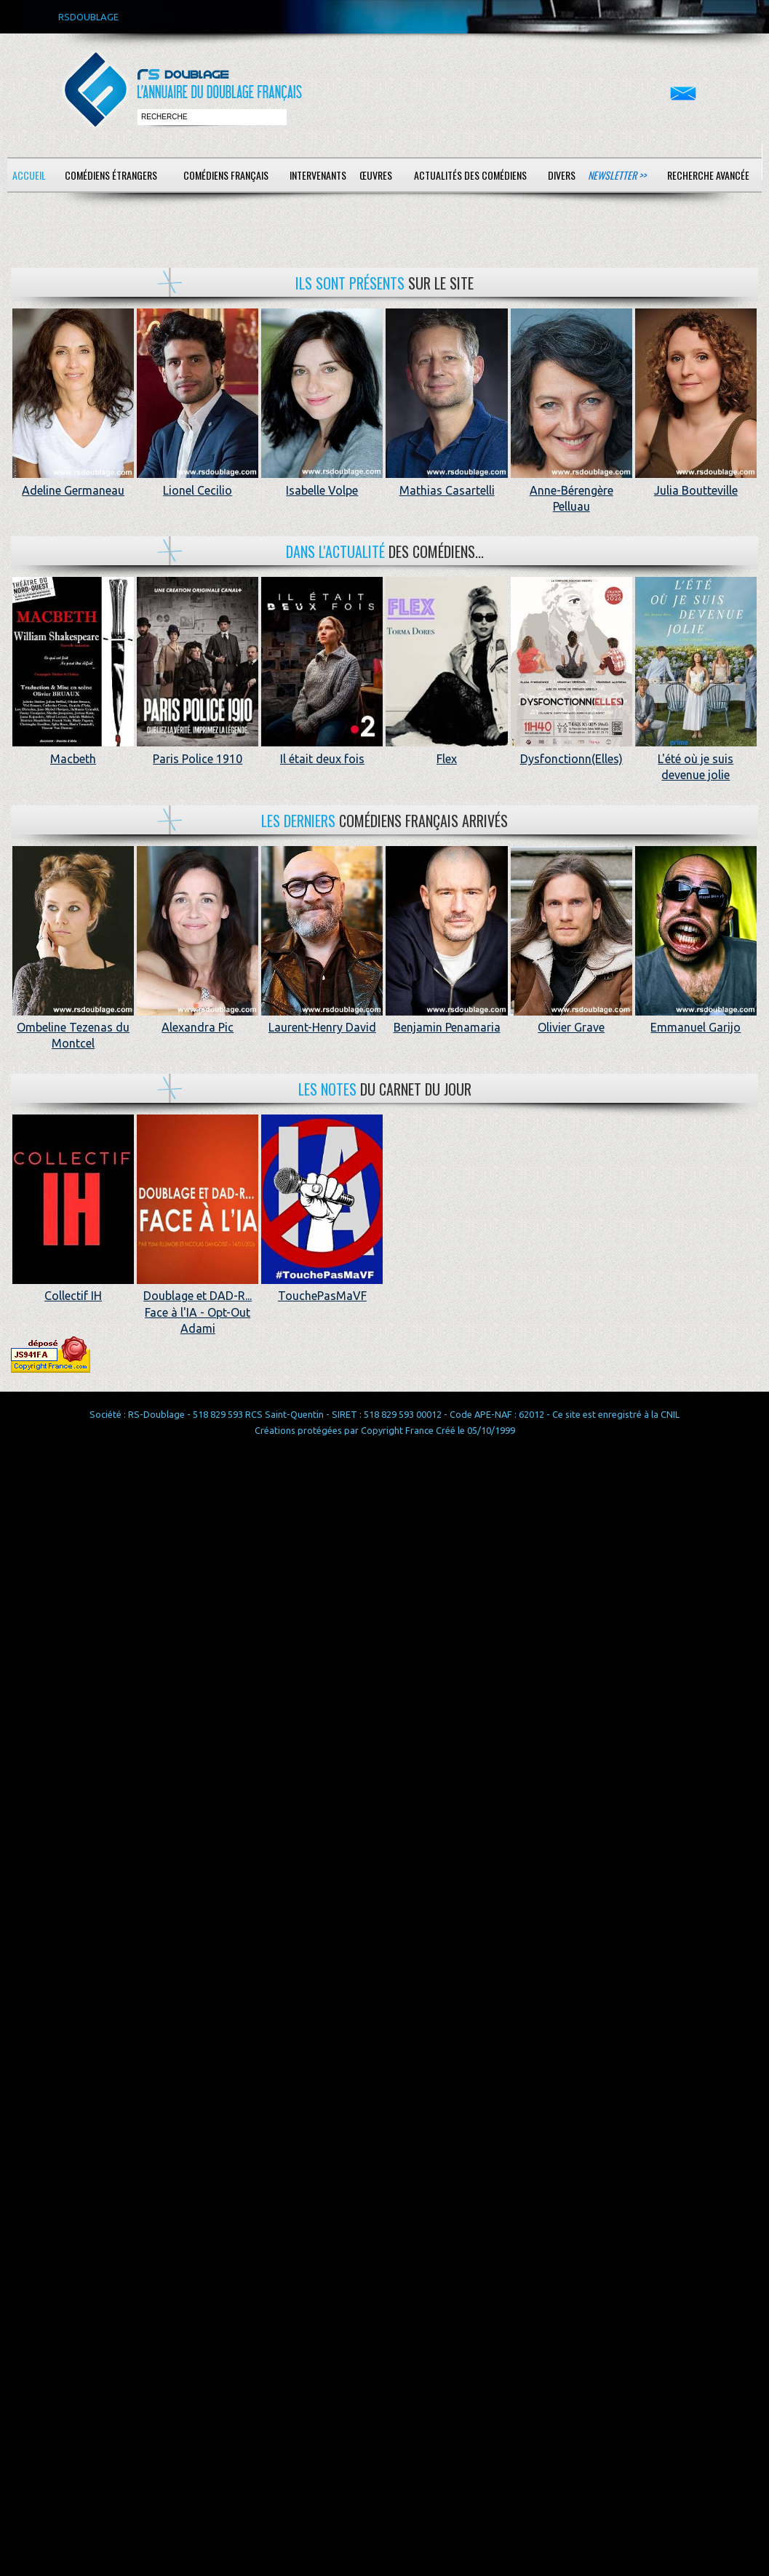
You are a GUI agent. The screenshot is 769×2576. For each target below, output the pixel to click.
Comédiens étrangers (111, 175)
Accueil (29, 175)
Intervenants (318, 175)
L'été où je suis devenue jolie (696, 758)
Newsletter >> (617, 175)
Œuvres (375, 175)
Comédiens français (225, 175)
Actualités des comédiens (470, 175)
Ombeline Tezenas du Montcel (73, 1027)
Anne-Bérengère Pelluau (571, 490)
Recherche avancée (708, 175)
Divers (561, 175)
